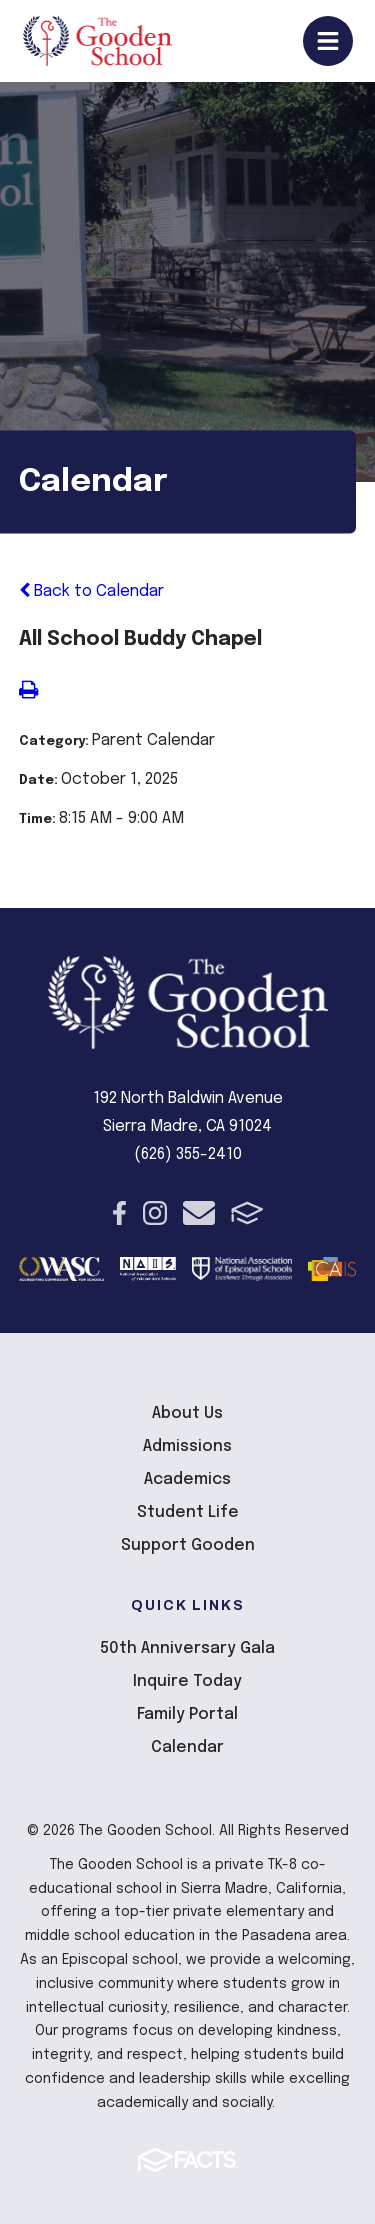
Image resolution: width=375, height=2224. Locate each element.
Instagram (155, 1213)
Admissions (187, 1446)
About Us (187, 1413)
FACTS (247, 1213)
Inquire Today (187, 1681)
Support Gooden (188, 1545)
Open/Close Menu (328, 41)
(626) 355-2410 (188, 1154)
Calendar (187, 1747)
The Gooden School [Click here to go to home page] (98, 41)
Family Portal (187, 1714)
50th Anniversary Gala (187, 1648)
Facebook (119, 1213)
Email (199, 1213)
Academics (187, 1479)
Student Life (188, 1512)
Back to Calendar (91, 591)
